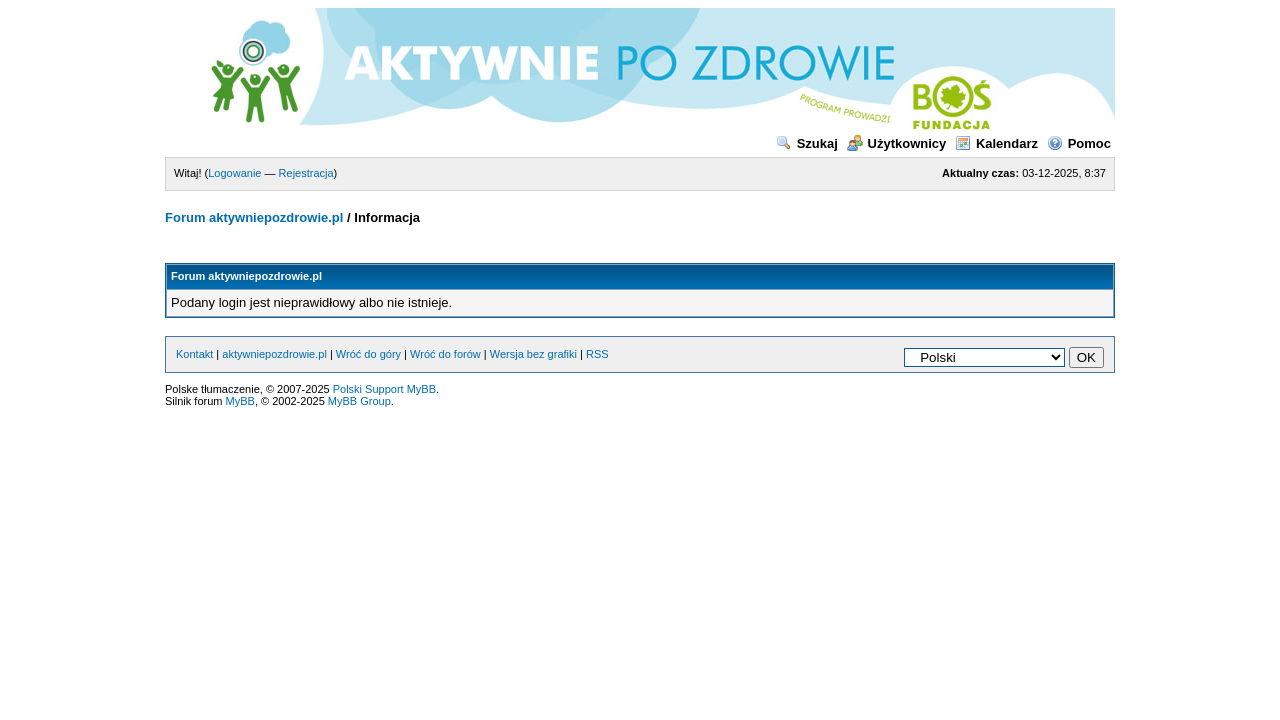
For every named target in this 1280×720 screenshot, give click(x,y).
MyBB (240, 401)
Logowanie (234, 173)
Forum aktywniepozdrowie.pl (254, 217)
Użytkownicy (897, 143)
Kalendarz (996, 143)
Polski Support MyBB (384, 389)
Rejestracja (306, 173)
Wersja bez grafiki (533, 354)
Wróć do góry (368, 354)
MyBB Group (359, 401)
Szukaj (807, 143)
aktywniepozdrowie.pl (274, 354)
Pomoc (1079, 143)
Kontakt (194, 354)
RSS (597, 354)
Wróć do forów (445, 354)
